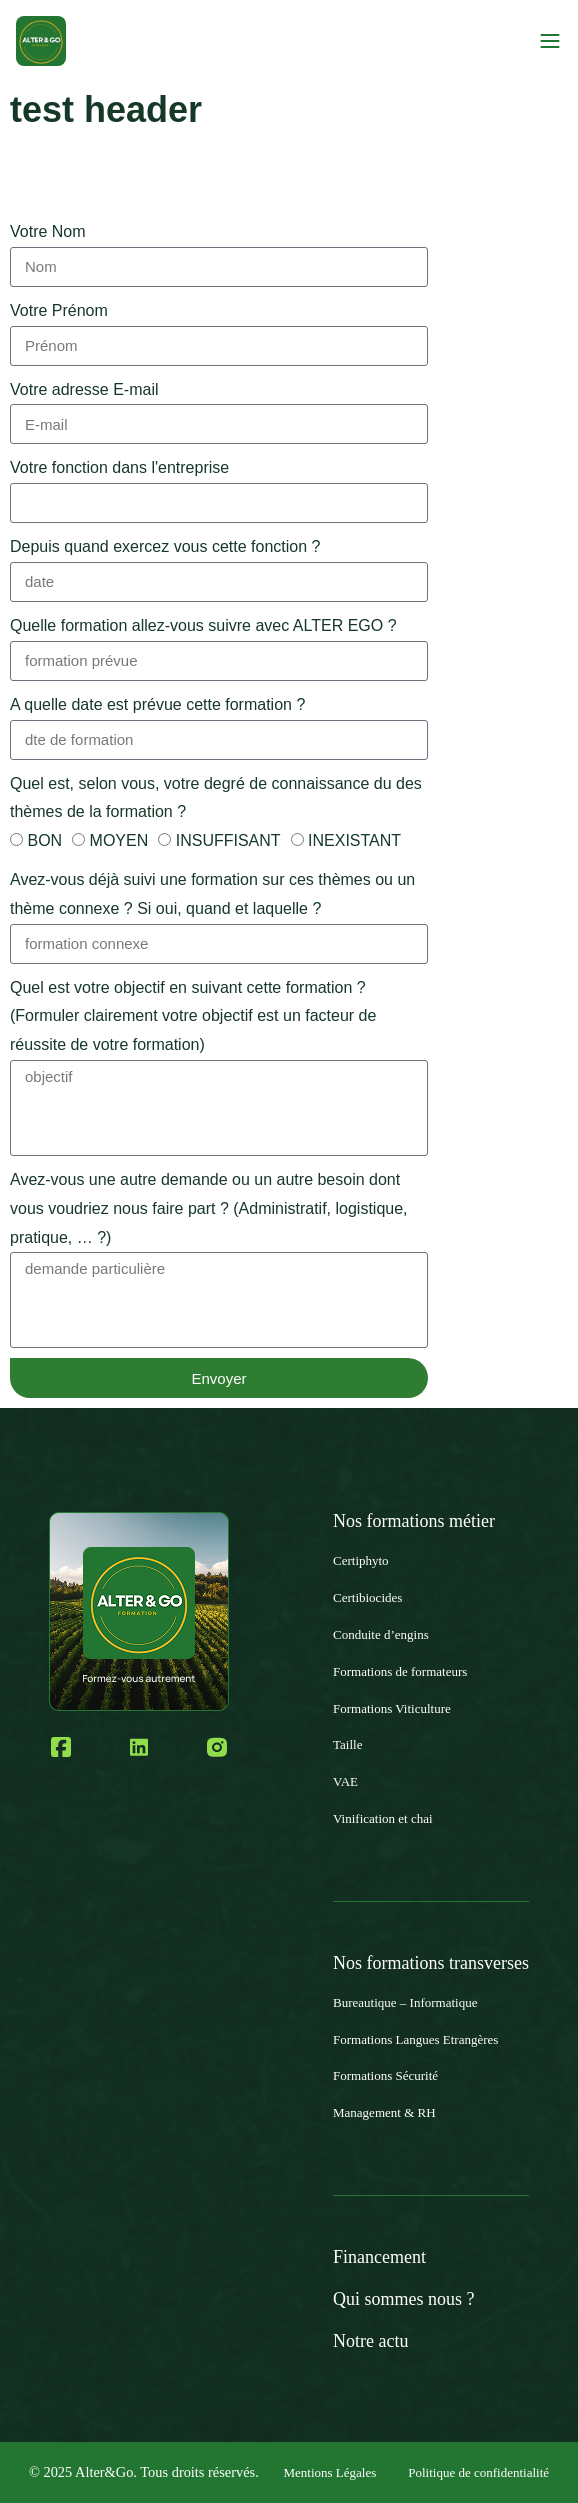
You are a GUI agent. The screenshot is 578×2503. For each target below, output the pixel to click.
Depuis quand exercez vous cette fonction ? (165, 546)
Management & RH (384, 2112)
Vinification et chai (383, 1818)
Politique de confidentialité (478, 2472)
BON (44, 840)
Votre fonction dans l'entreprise (119, 467)
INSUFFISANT (228, 840)
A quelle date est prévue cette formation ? (157, 704)
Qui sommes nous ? (404, 2299)
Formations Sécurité (385, 2075)
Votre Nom (48, 231)
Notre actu (370, 2341)
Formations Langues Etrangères (415, 2039)
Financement (379, 2257)
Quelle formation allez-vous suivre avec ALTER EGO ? (203, 625)
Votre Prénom (59, 310)
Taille (347, 1744)
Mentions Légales (329, 2472)
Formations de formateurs (400, 1671)
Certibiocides (367, 1597)
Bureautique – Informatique (405, 2002)
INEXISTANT (354, 840)
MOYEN (119, 840)
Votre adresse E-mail (84, 389)
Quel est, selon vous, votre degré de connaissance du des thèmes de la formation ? (216, 798)
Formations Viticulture (392, 1708)
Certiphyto (361, 1560)
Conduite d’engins (381, 1634)
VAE (345, 1781)
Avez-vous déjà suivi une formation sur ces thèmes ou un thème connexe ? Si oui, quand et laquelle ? (212, 894)
